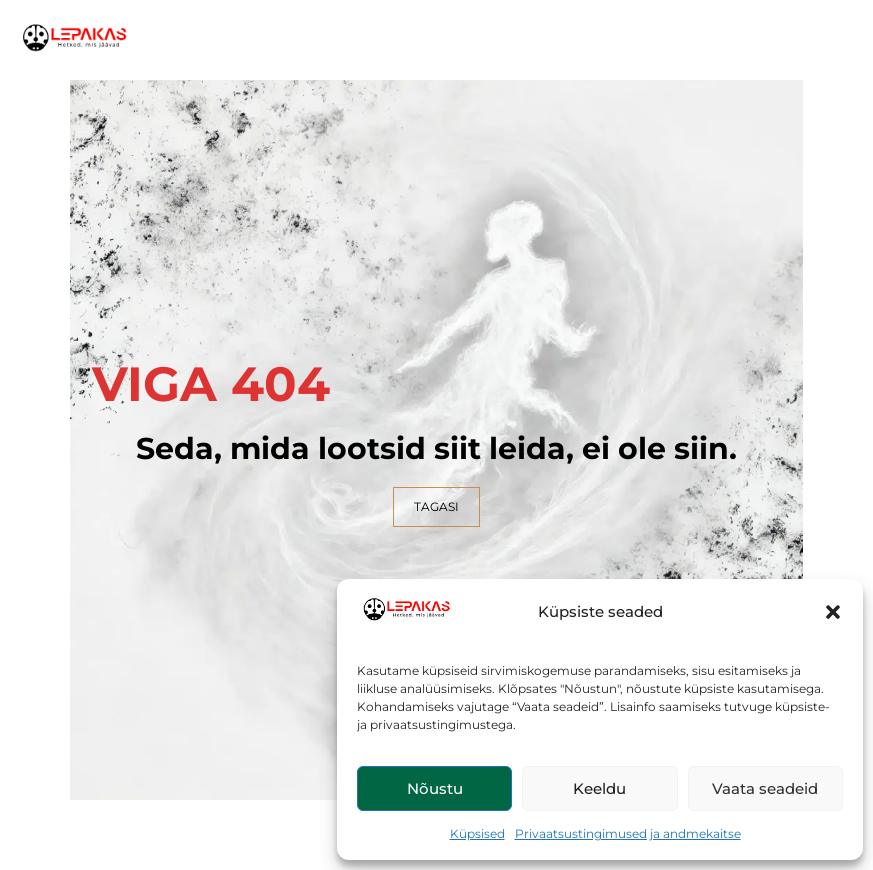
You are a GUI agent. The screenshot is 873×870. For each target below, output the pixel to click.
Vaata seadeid (765, 788)
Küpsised (477, 833)
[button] (833, 612)
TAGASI (436, 506)
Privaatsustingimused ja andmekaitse (628, 833)
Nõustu (435, 788)
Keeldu (599, 788)
